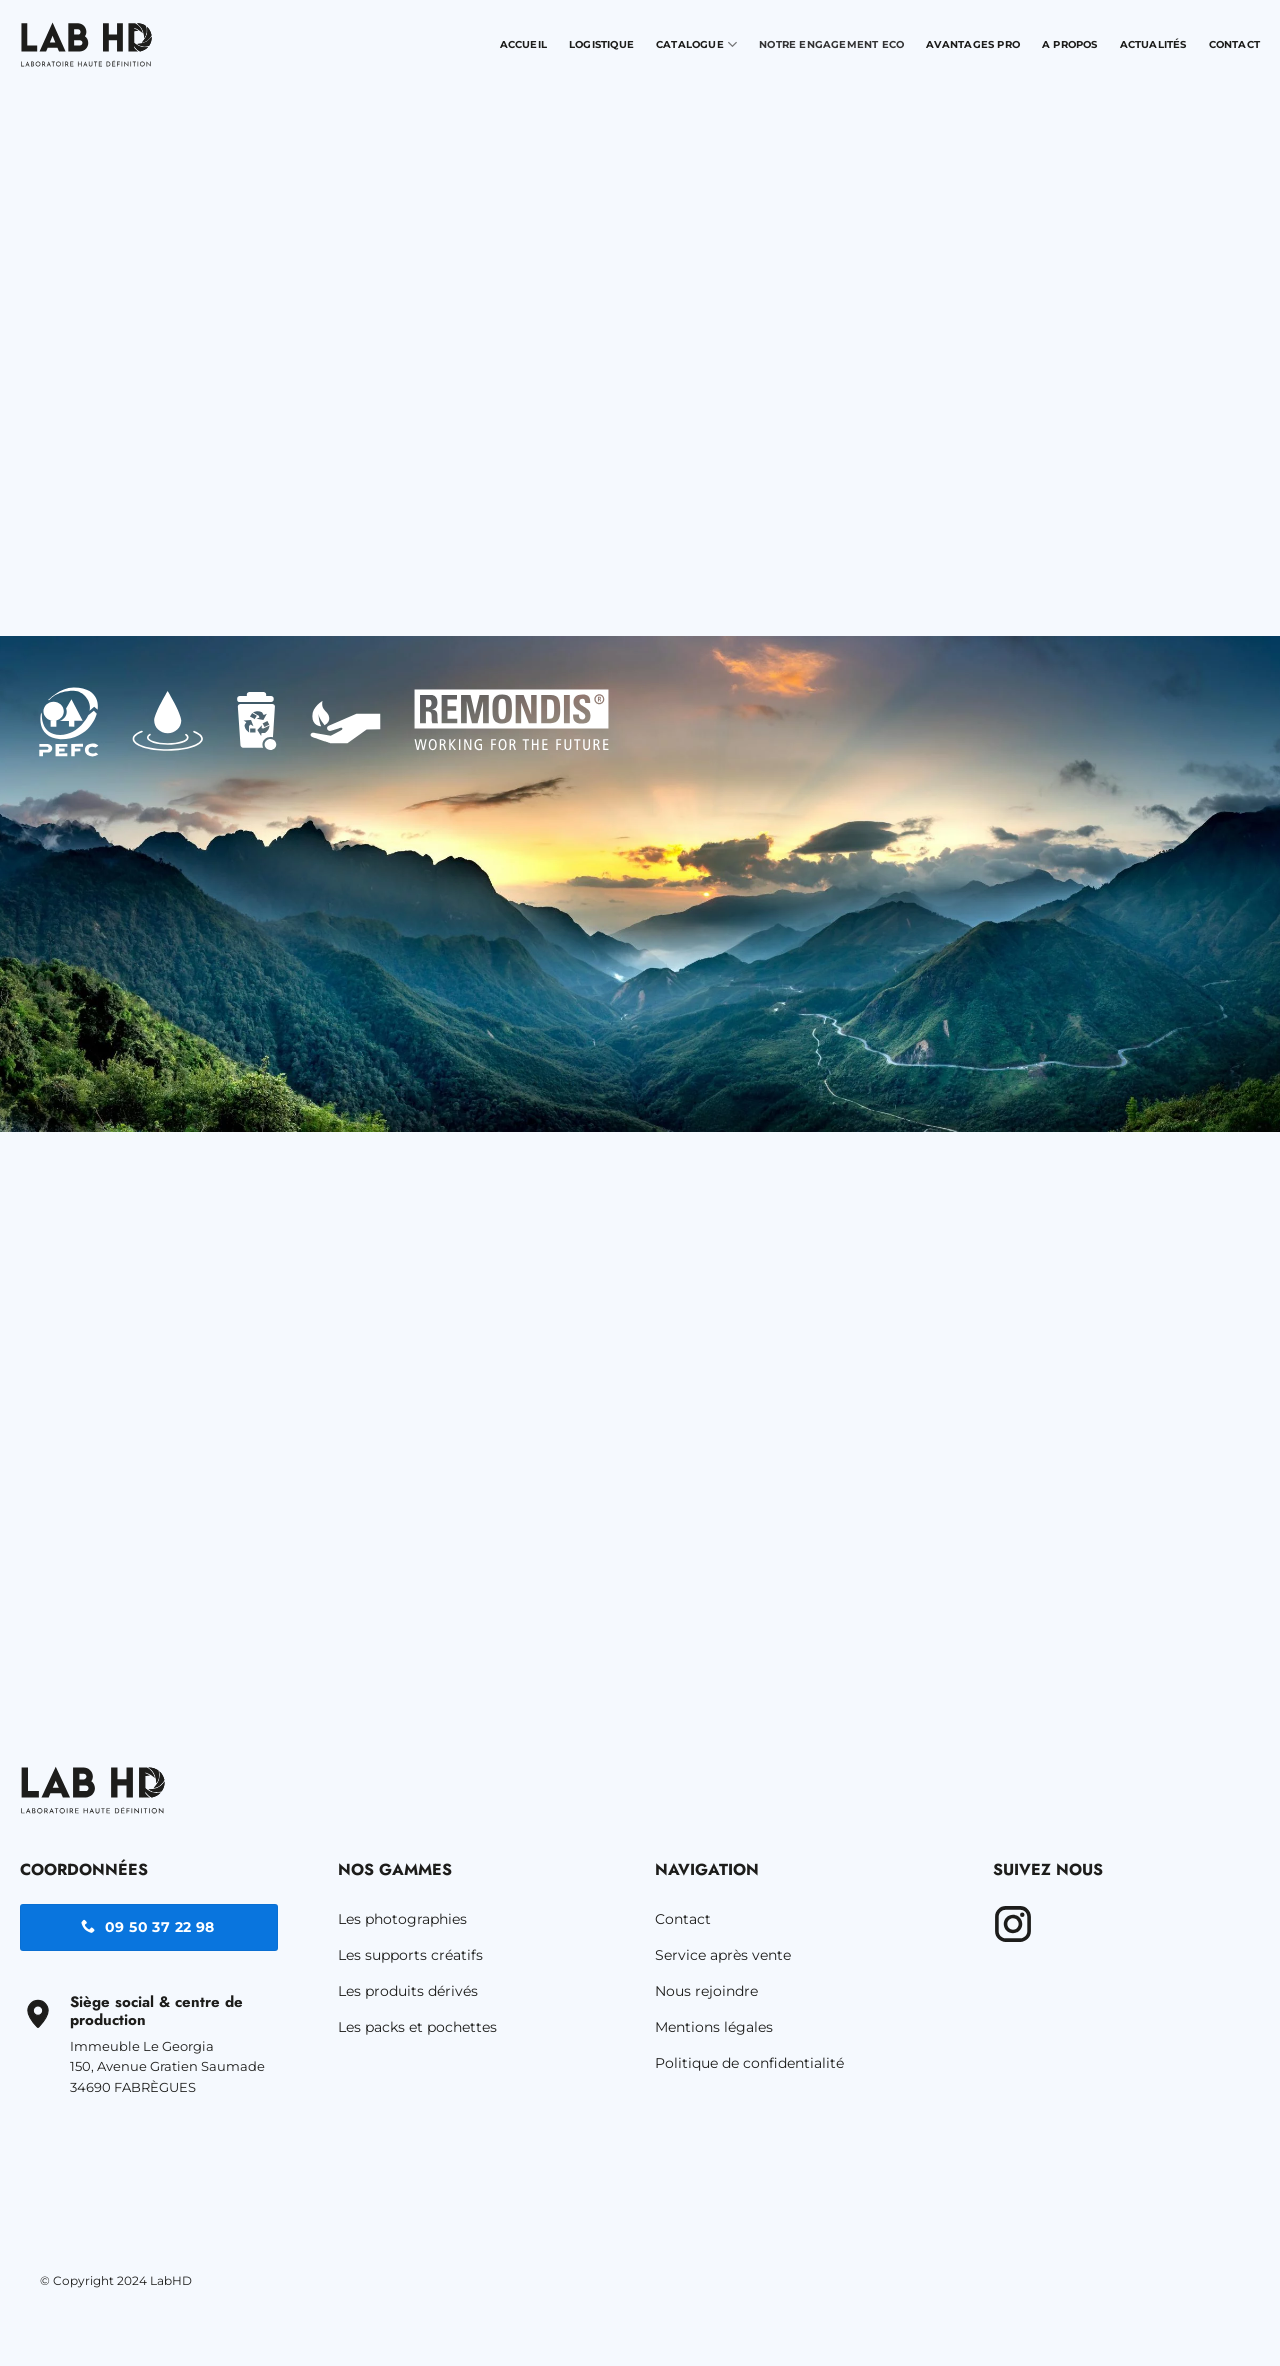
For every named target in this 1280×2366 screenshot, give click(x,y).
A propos (1070, 44)
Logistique (601, 44)
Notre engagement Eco (831, 44)
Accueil (523, 44)
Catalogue (696, 44)
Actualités (1153, 44)
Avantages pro (973, 44)
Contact (1234, 44)
